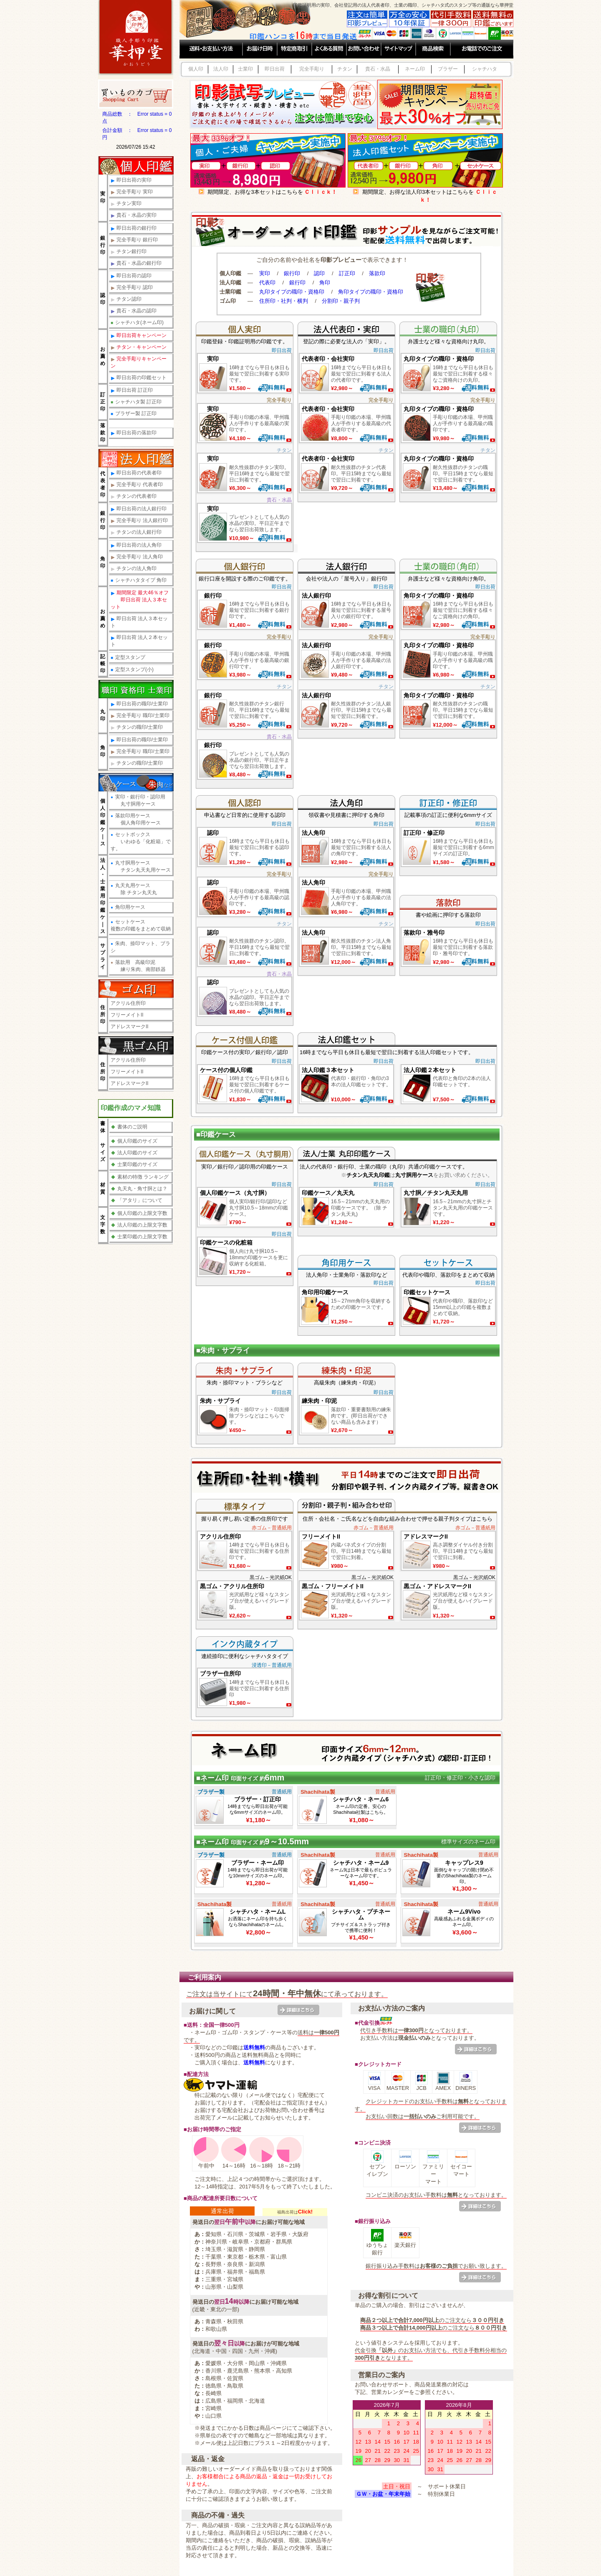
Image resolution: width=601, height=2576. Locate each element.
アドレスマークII (130, 1026)
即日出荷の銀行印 (134, 228)
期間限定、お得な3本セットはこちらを (268, 192)
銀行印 (292, 273)
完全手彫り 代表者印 (137, 485)
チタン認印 (126, 299)
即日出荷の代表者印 (136, 473)
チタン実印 (126, 203)
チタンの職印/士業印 (137, 727)
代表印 (267, 282)
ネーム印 (415, 69)
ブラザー (448, 69)
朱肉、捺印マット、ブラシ (140, 947)
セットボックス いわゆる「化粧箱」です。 (141, 842)
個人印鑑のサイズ (134, 1141)
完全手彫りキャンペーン (139, 362)
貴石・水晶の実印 (134, 215)
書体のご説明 (129, 1127)
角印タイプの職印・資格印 (370, 292)
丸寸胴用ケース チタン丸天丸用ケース (141, 866)
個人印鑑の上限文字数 (139, 1213)
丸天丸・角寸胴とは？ (139, 1189)
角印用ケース (128, 907)
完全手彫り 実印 (132, 192)
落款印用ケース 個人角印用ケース (136, 819)
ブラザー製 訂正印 (134, 413)
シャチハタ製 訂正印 (136, 402)
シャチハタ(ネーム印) (137, 322)
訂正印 (347, 273)
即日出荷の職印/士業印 (139, 704)
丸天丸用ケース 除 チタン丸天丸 (134, 888)
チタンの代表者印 (134, 496)
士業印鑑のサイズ (134, 1164)
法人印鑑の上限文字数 (139, 1225)
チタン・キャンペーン (139, 347)
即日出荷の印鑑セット (139, 378)
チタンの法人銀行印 (136, 532)
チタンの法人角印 (134, 568)
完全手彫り (311, 69)
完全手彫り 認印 (132, 287)
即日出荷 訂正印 (132, 390)
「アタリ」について (136, 1200)
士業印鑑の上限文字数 (139, 1237)
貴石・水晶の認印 (134, 311)
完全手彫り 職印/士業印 (140, 715)
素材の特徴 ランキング (140, 1177)
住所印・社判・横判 (283, 301)
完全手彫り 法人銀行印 (139, 520)
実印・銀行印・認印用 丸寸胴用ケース (138, 800)
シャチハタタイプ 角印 (139, 580)
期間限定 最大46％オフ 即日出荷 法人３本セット (140, 600)
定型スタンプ (128, 657)
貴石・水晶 (377, 69)
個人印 (195, 69)
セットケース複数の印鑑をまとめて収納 (141, 925)
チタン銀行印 (128, 251)
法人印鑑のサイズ (134, 1153)
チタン (344, 69)
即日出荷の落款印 (134, 433)
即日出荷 (275, 69)
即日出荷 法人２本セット (139, 640)
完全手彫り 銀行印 (134, 240)
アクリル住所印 (128, 1003)
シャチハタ (484, 69)
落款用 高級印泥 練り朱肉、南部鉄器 (138, 965)
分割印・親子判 (341, 301)
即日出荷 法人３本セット (139, 622)
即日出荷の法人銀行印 (139, 509)
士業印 (245, 69)
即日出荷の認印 (131, 276)
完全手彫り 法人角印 (137, 557)
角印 (324, 282)
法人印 (220, 69)
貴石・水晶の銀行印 (136, 263)
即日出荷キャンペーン (139, 335)
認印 (319, 273)
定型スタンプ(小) (132, 669)
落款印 (377, 273)
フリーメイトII (127, 1015)
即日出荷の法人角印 (136, 545)
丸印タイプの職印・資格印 (291, 292)
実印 (264, 273)
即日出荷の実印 (131, 180)
